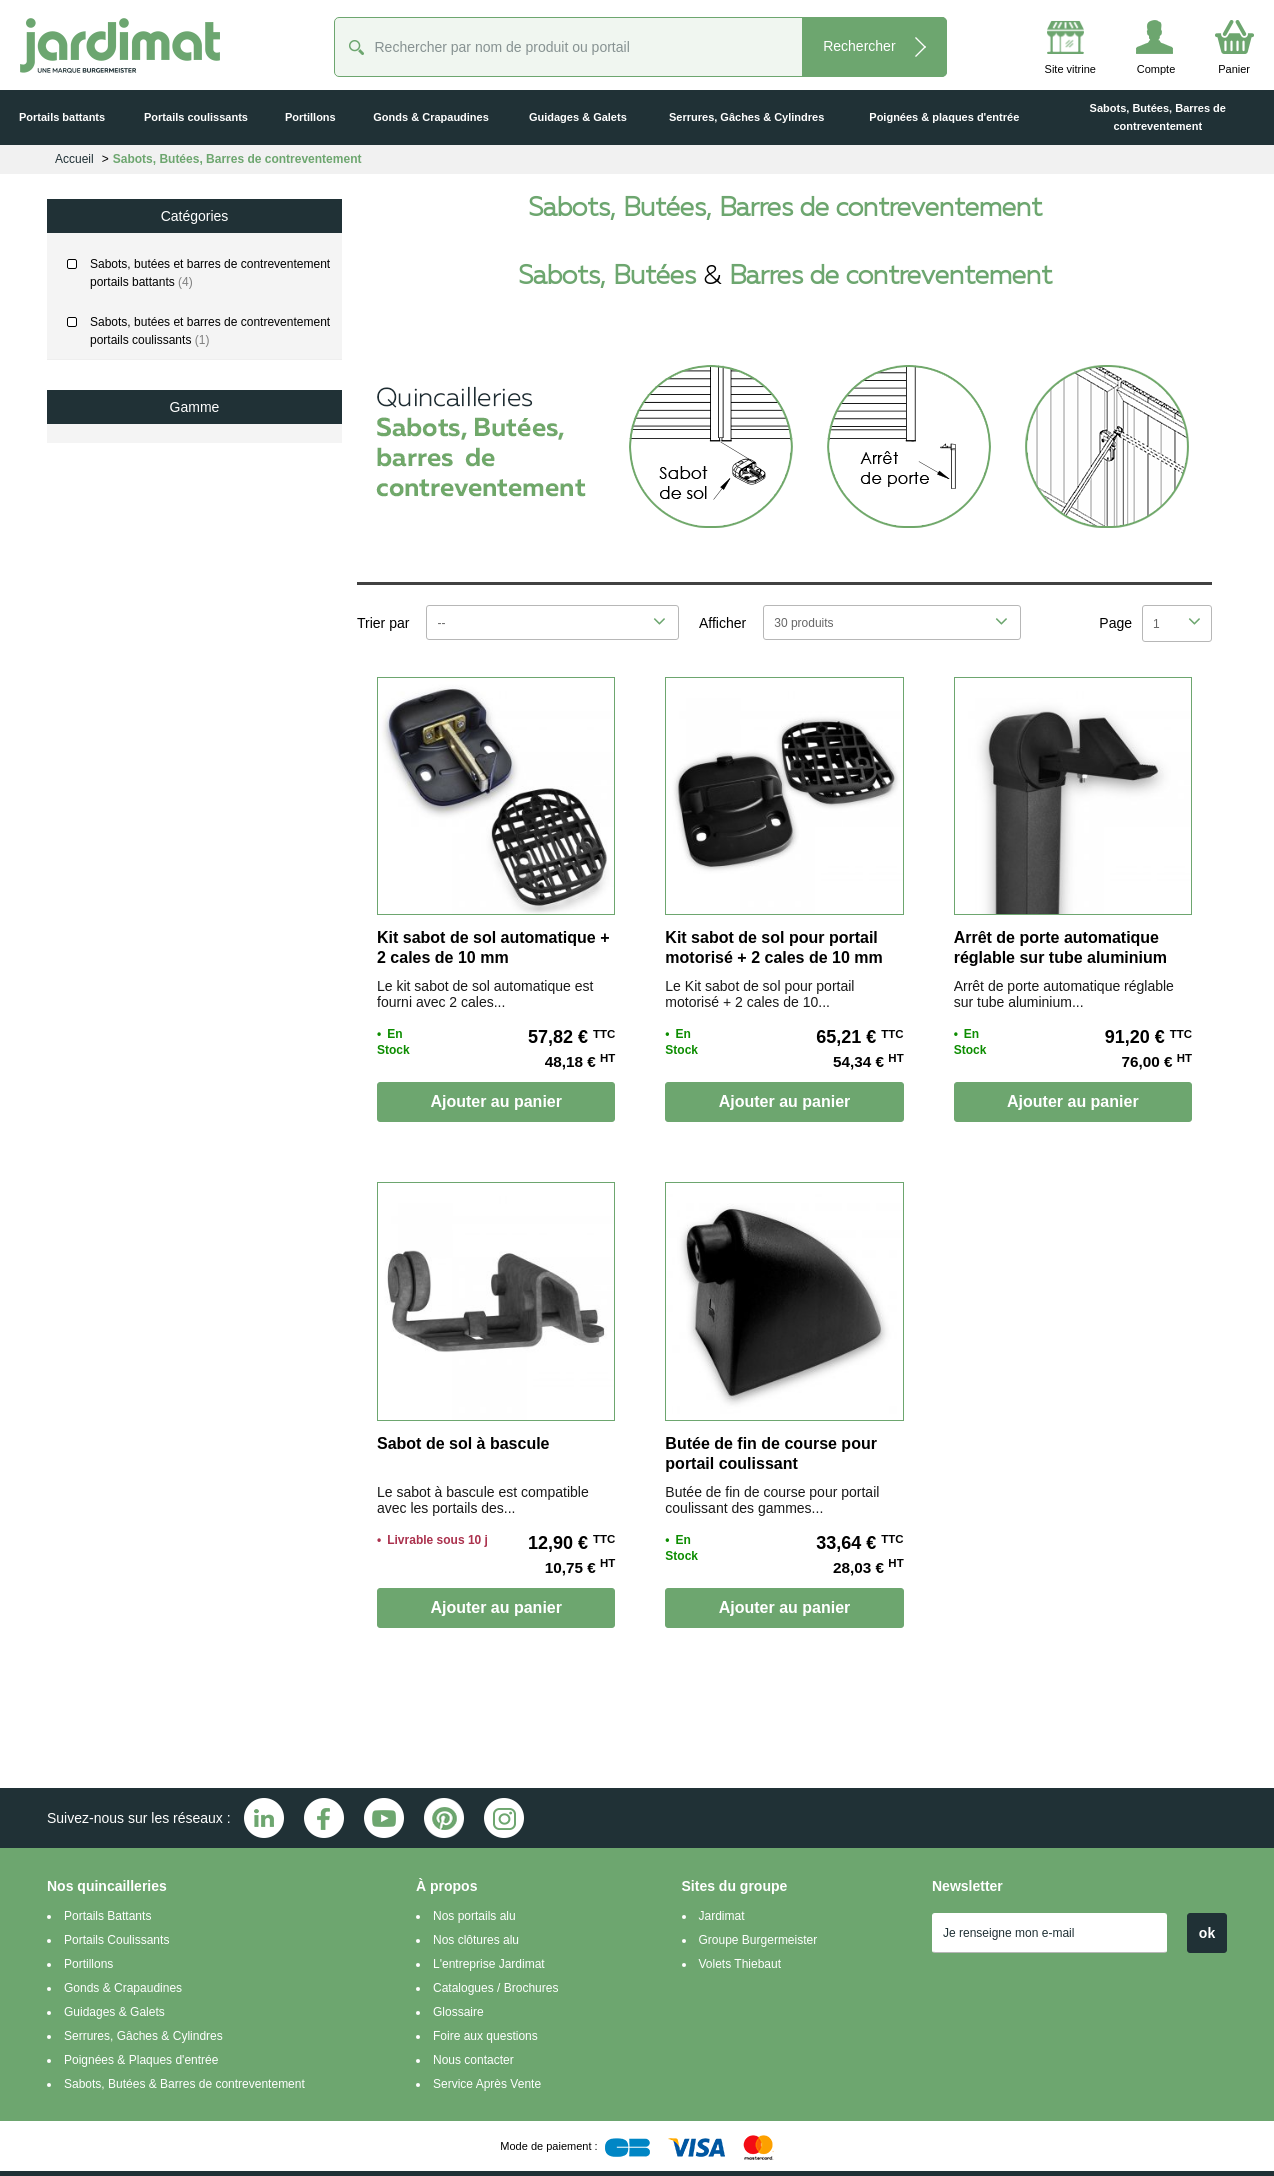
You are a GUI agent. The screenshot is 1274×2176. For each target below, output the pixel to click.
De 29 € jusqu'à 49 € (136, 943)
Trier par (383, 623)
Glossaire (458, 2012)
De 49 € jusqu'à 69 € (136, 982)
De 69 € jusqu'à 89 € (136, 1021)
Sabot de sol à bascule (463, 1443)
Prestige (121, 615)
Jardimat (722, 1916)
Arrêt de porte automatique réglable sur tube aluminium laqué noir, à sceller (1060, 957)
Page (1115, 623)
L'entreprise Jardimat (489, 1964)
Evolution (123, 495)
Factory (119, 535)
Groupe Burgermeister (758, 1940)
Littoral (117, 575)
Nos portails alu (474, 1916)
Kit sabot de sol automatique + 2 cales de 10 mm (493, 947)
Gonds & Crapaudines (123, 1988)
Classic (118, 455)
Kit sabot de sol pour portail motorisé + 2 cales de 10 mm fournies (773, 957)
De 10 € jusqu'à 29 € (136, 904)
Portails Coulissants (116, 1940)
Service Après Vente (487, 2084)
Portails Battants (107, 1916)
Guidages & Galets (114, 2012)
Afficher (722, 623)
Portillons (88, 1964)
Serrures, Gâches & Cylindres (143, 2036)
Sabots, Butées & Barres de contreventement (184, 2084)
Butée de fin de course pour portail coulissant (771, 1453)
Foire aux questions (485, 2036)
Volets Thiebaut (740, 1964)
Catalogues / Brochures (495, 1988)
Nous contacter (473, 2060)
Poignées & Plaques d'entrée (141, 2060)
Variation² (124, 655)
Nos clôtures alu (476, 1940)
